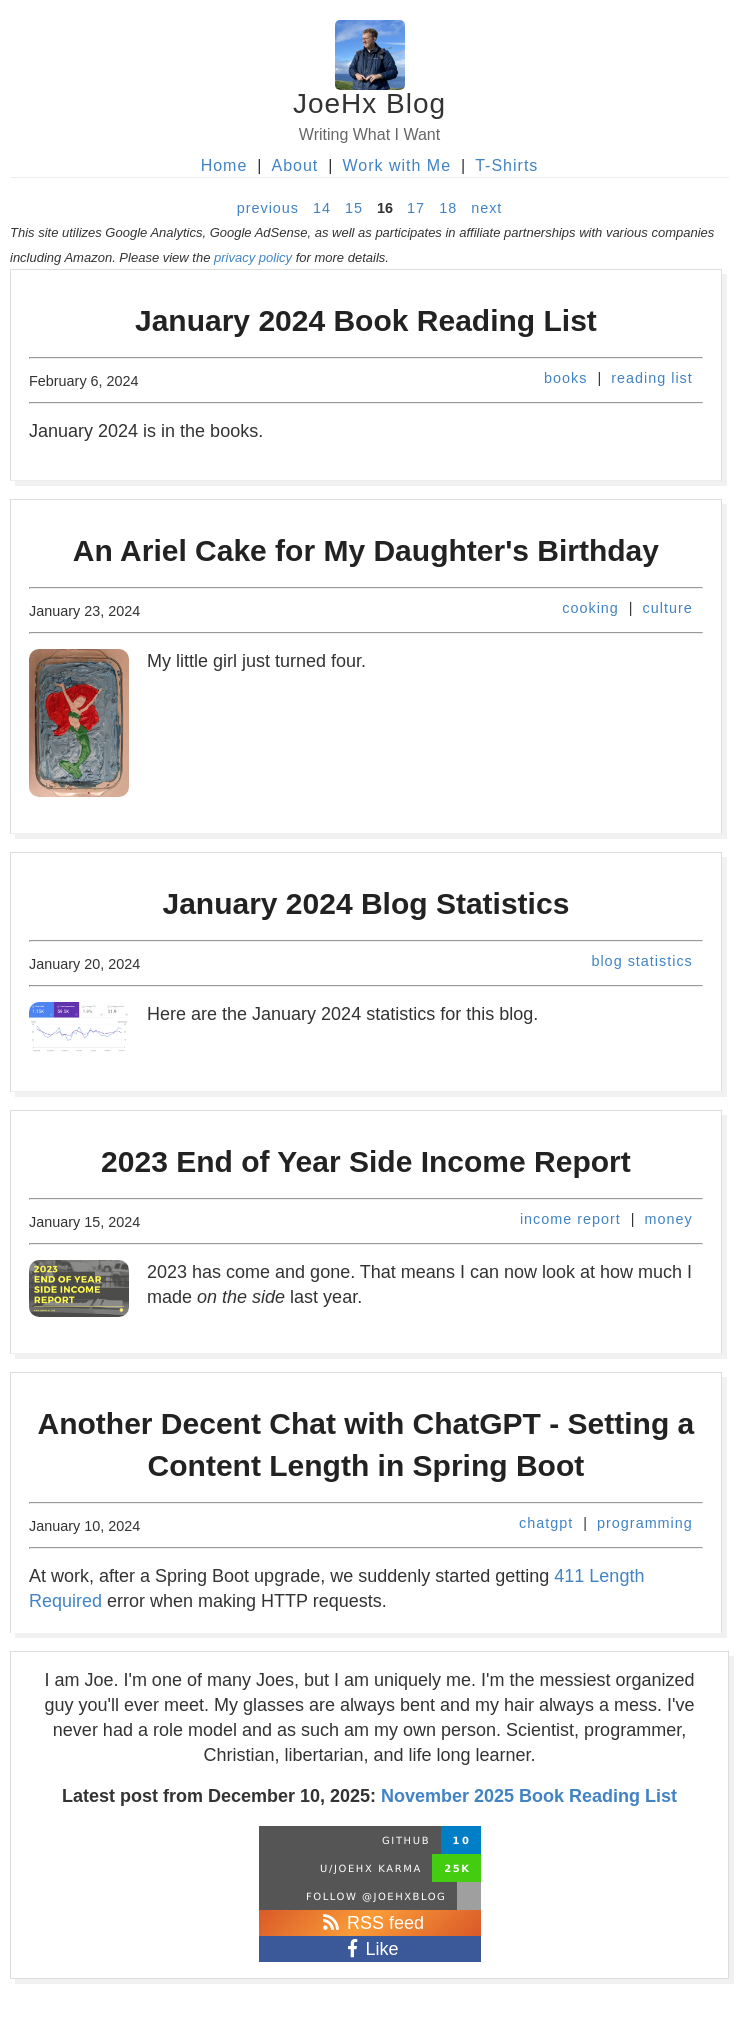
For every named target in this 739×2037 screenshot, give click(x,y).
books (565, 378)
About (294, 165)
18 (448, 208)
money (669, 1219)
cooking (590, 608)
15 (354, 208)
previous (268, 208)
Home (224, 165)
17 (416, 208)
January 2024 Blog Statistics (365, 903)
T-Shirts (506, 165)
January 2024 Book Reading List (366, 320)
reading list (652, 378)
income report (570, 1219)
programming (645, 1523)
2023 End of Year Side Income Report (366, 1161)
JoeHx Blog (369, 103)
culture (668, 608)
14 (322, 208)
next (486, 208)
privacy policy (253, 257)
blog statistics (641, 961)
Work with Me (396, 165)
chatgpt (546, 1523)
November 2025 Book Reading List (529, 1796)
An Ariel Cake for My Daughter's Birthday (366, 550)
